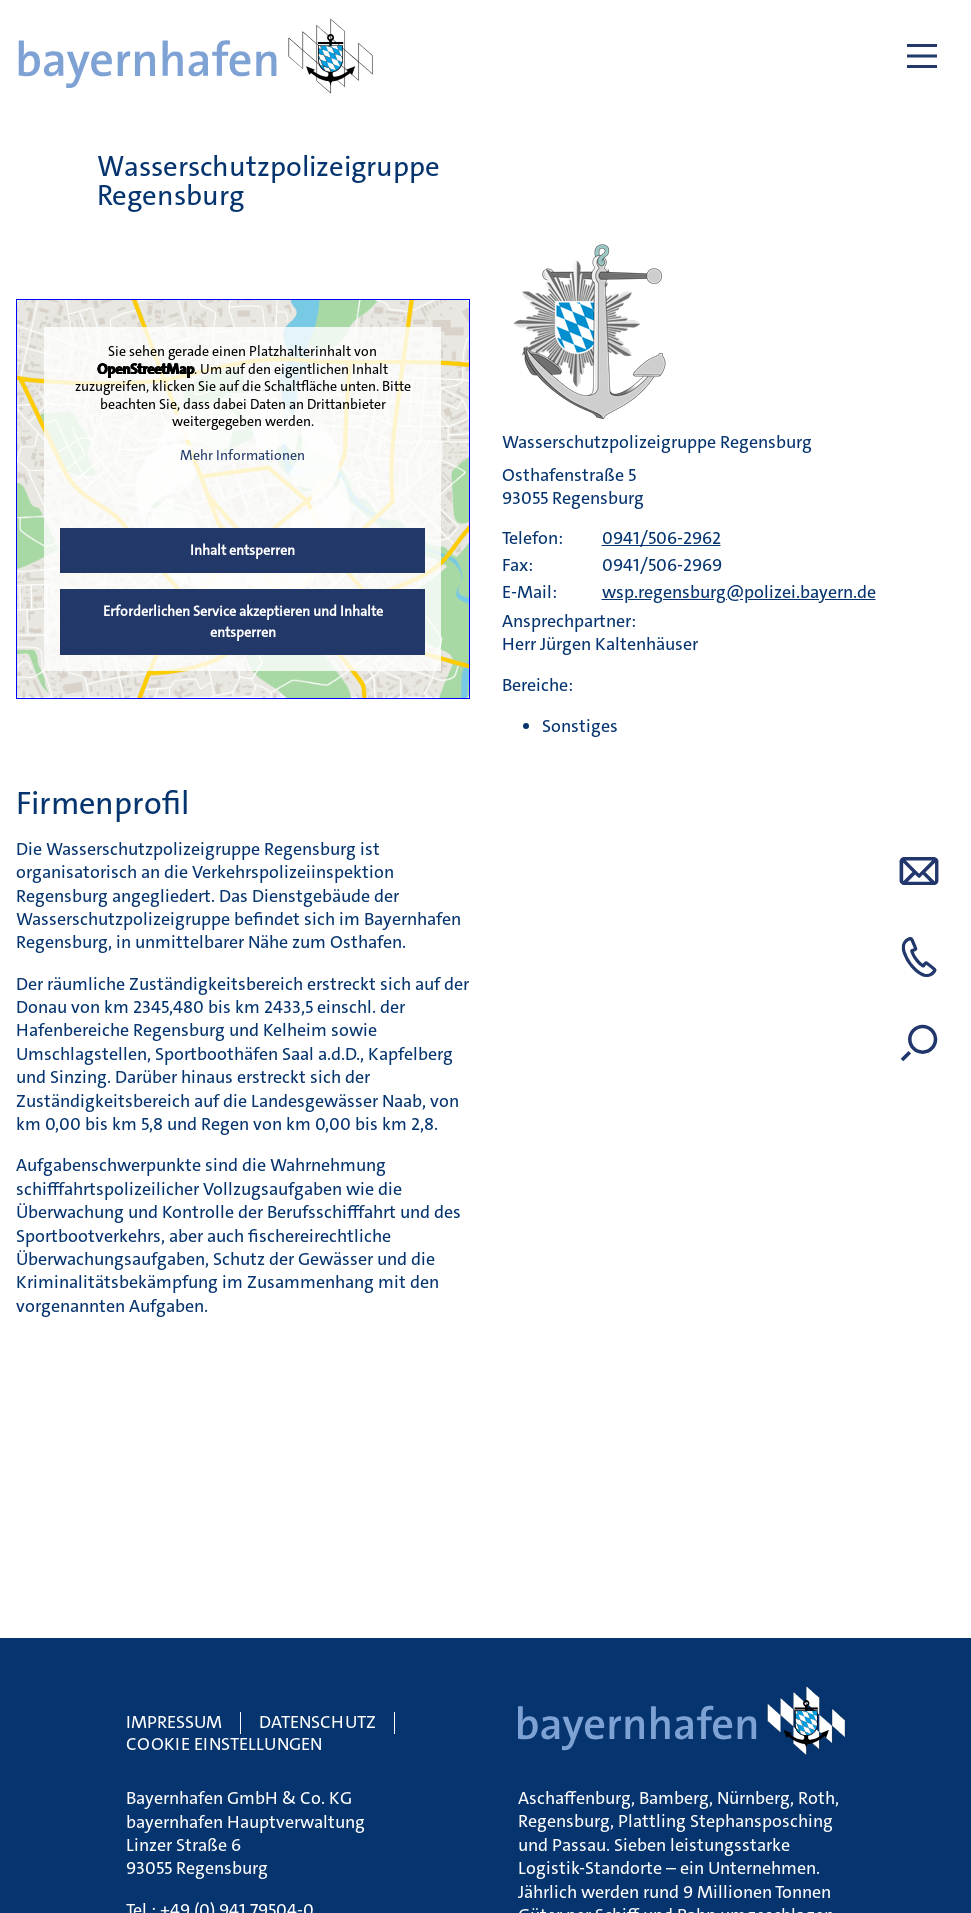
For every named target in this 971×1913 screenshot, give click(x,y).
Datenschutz (317, 1722)
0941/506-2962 (661, 538)
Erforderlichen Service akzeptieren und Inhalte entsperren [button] (243, 621)
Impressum (174, 1722)
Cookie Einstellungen (224, 1744)
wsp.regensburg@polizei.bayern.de (739, 592)
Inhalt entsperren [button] (242, 550)
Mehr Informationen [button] (242, 454)
